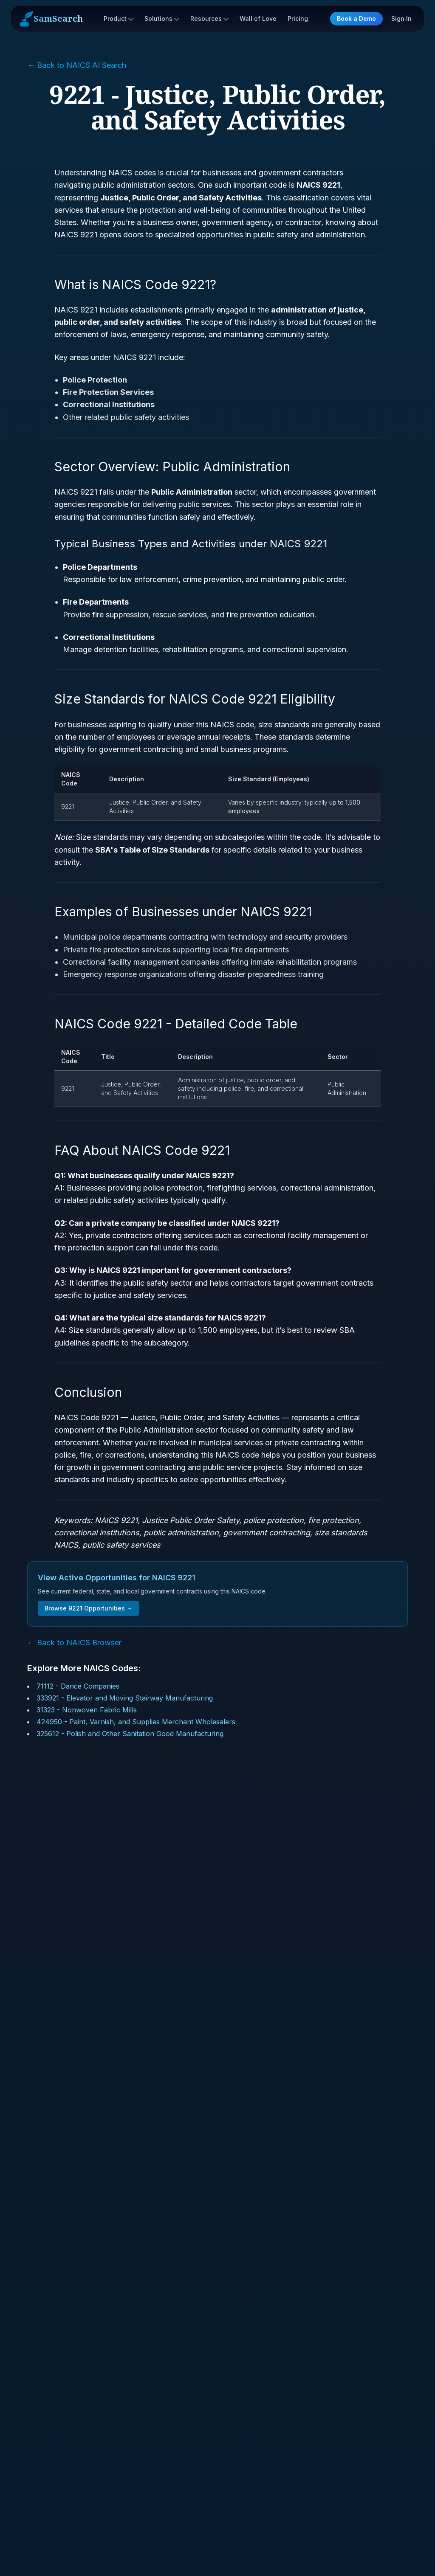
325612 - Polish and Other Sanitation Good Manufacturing (130, 1733)
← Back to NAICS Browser (74, 1642)
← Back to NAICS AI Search (76, 65)
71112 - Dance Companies (78, 1686)
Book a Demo (356, 18)
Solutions (161, 18)
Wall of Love (258, 18)
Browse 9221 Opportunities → (89, 1608)
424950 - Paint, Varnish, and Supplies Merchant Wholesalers (136, 1721)
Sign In (401, 18)
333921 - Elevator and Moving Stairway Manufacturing (125, 1698)
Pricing (298, 18)
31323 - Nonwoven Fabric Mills (87, 1710)
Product (118, 18)
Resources (209, 18)
